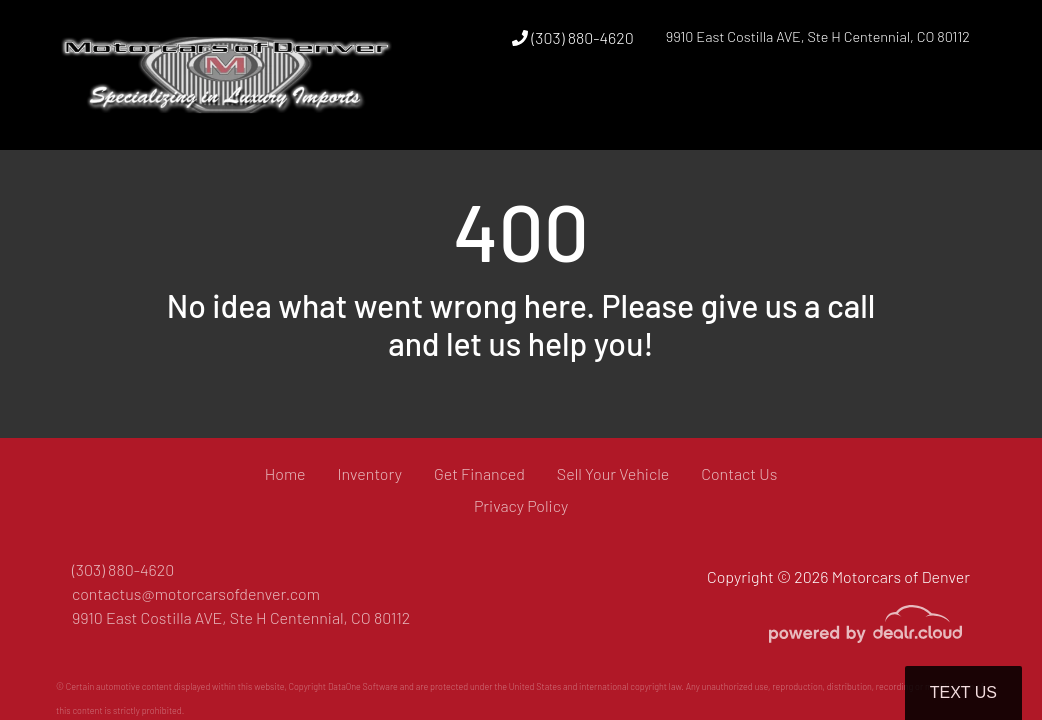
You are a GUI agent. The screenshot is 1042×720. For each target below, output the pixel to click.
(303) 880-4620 (572, 37)
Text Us (963, 692)
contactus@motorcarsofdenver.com (196, 593)
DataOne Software (363, 686)
